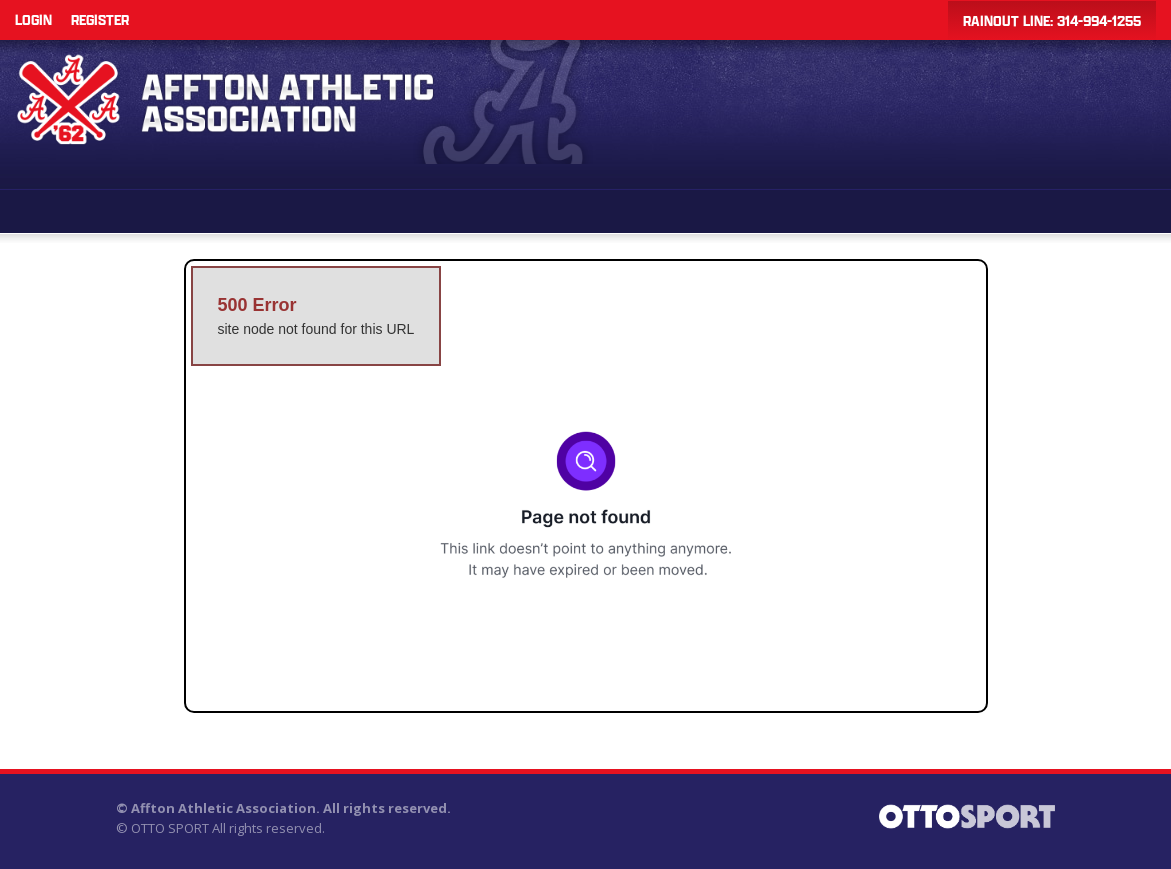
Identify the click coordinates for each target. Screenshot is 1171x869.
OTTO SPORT (170, 828)
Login (33, 19)
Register (100, 19)
